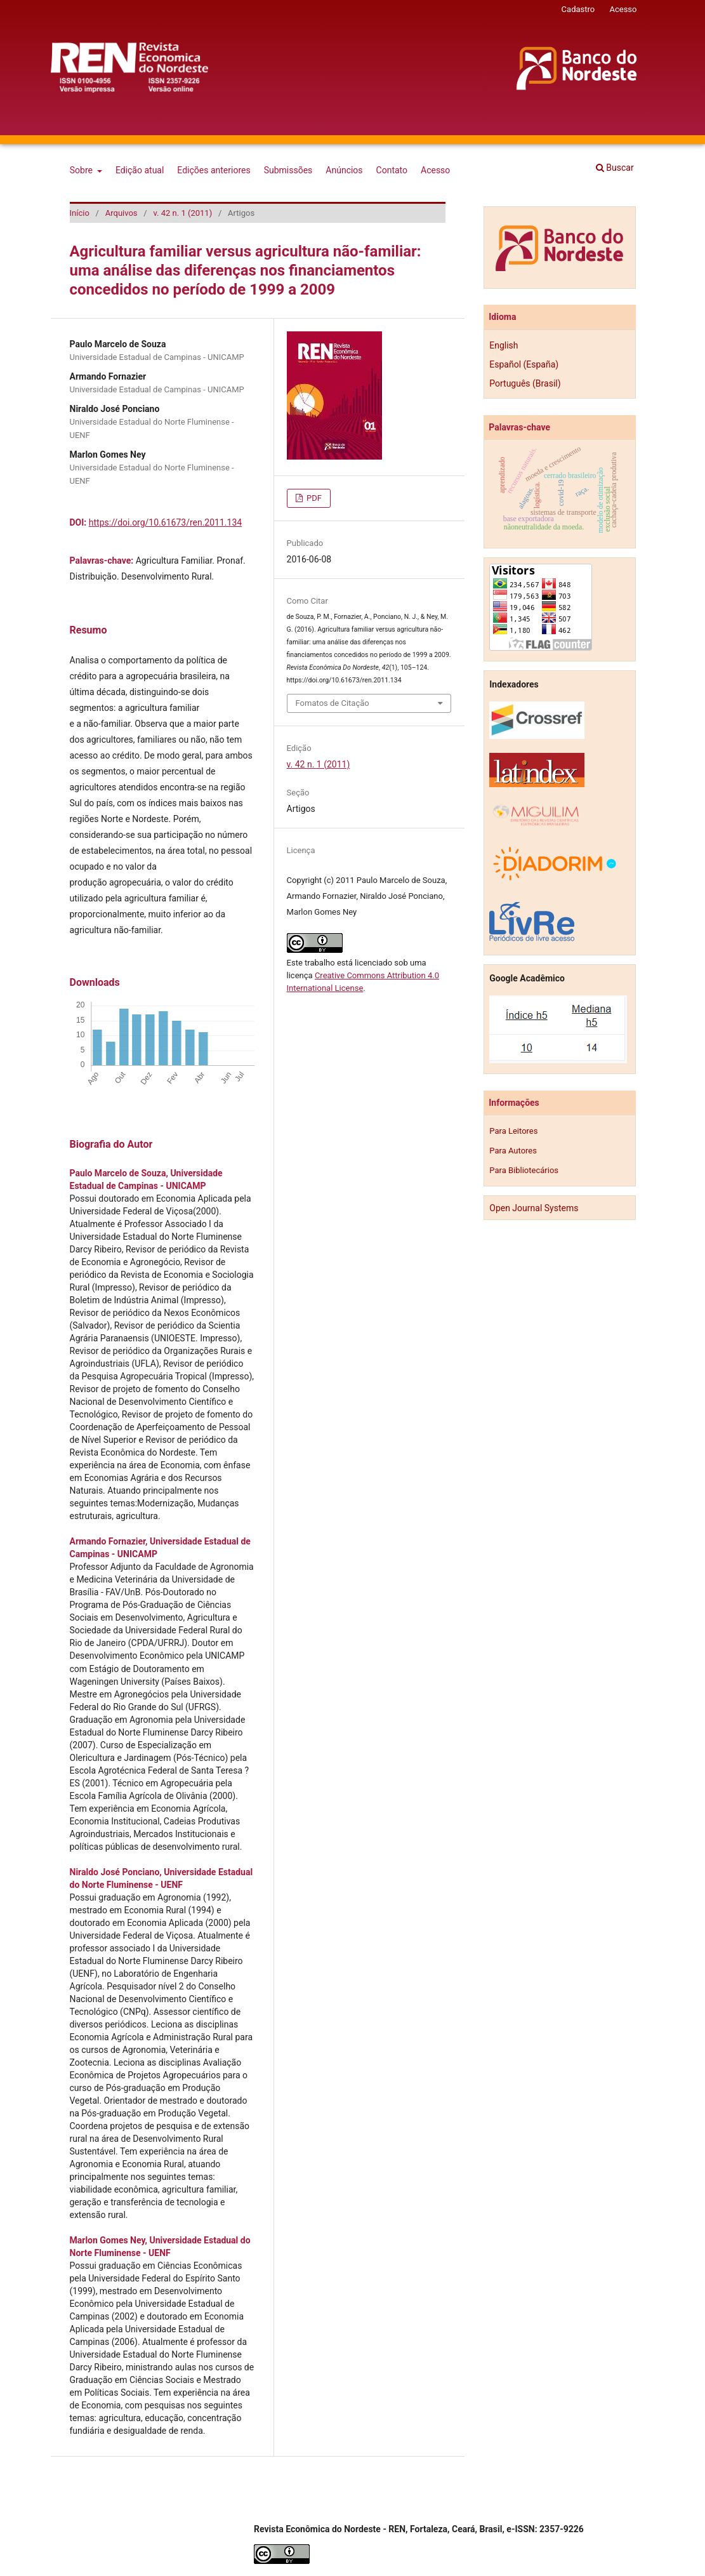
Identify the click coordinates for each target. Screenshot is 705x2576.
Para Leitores (513, 1131)
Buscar (615, 168)
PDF (313, 498)
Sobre (82, 170)
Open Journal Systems (533, 1208)
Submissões (288, 170)
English (503, 345)
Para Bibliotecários (523, 1170)
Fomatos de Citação (332, 703)
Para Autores (513, 1150)
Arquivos (121, 213)
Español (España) (523, 364)
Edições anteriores (213, 170)
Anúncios (344, 170)
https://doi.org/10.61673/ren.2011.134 (165, 522)
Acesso (435, 170)
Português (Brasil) (524, 383)
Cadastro (578, 9)
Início (79, 213)
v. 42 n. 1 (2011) (182, 213)
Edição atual (139, 170)
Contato (391, 170)
